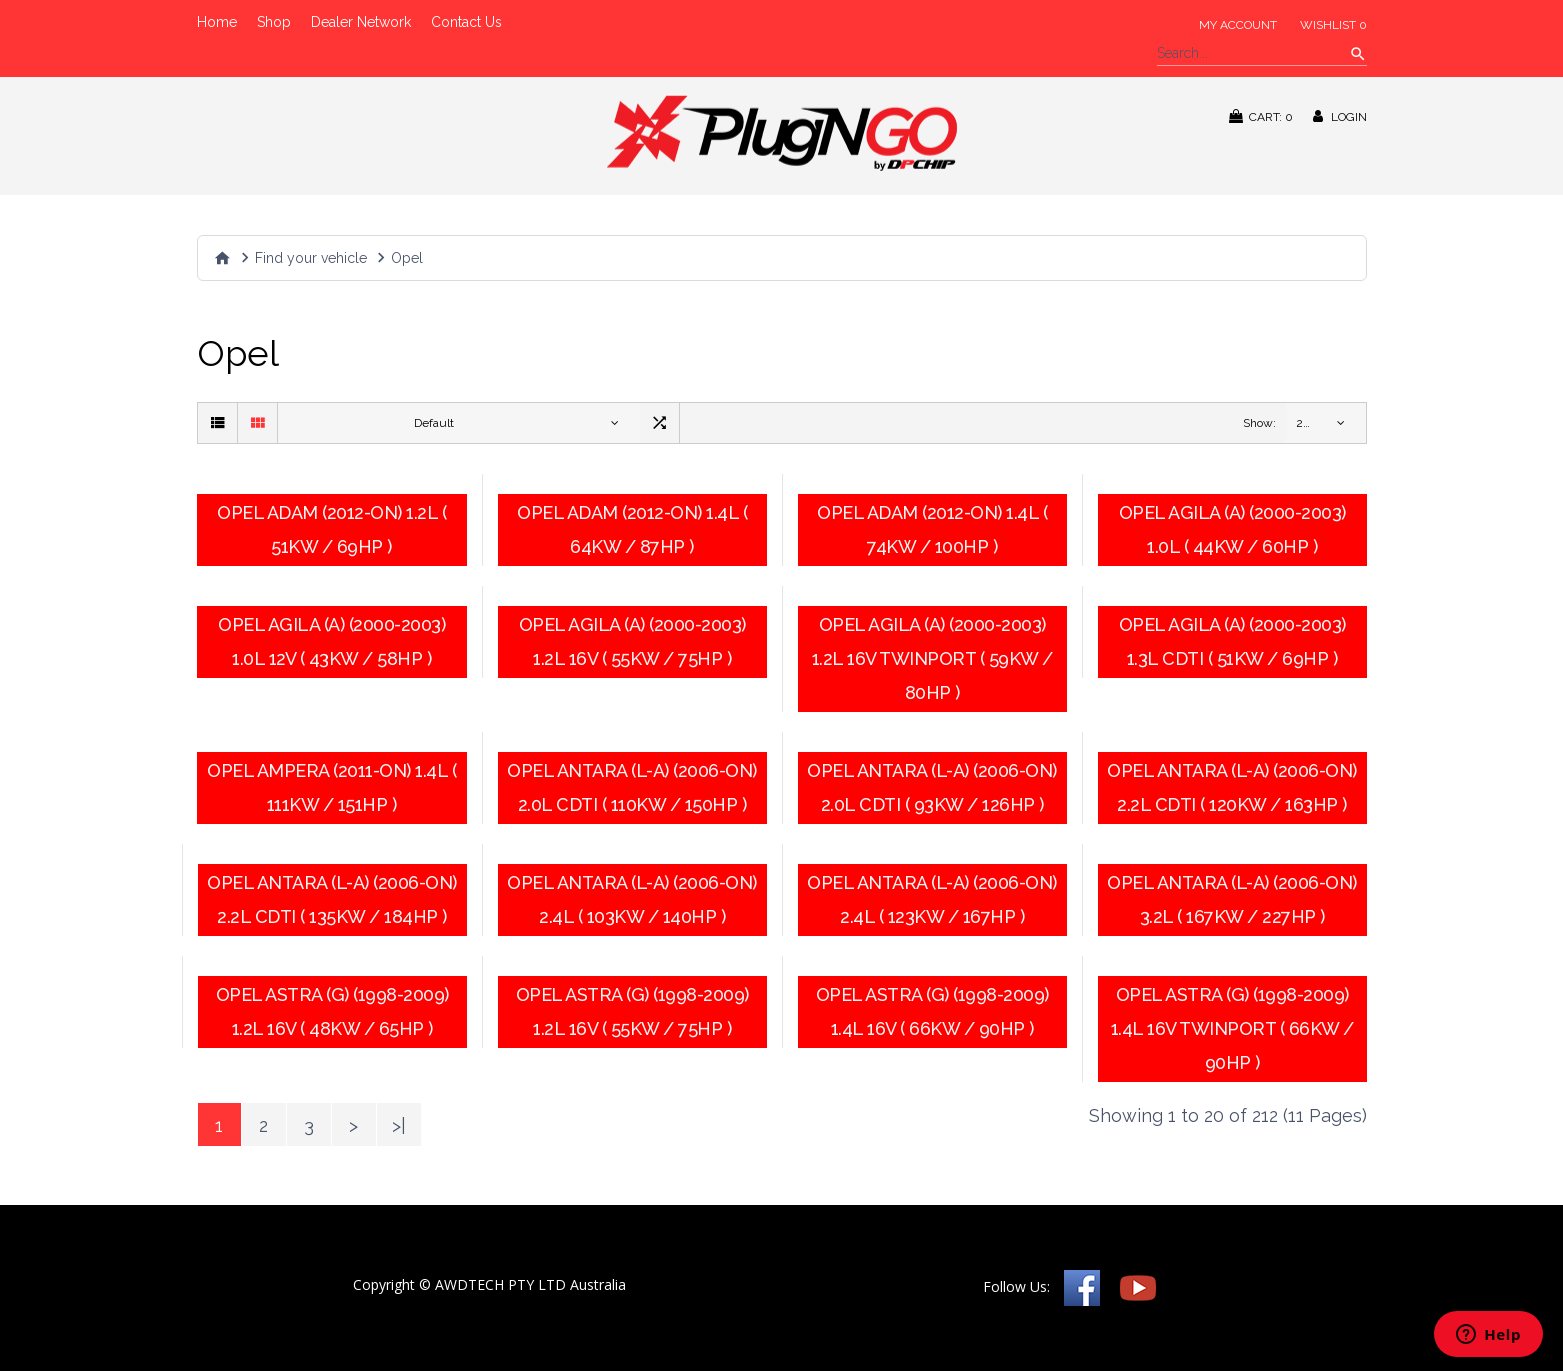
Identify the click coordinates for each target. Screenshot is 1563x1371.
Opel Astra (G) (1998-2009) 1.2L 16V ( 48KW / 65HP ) (332, 1011)
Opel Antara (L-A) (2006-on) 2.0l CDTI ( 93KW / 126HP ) (932, 787)
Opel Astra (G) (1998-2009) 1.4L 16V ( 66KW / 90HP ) (932, 1011)
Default (434, 423)
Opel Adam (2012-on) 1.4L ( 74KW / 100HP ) (932, 529)
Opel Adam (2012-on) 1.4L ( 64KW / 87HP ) (632, 529)
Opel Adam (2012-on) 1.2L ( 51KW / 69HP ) (331, 529)
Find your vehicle (311, 258)
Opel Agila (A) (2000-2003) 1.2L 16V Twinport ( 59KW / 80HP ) (932, 658)
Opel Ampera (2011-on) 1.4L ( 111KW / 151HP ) (331, 787)
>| (399, 1125)
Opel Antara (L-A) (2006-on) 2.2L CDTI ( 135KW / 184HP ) (332, 899)
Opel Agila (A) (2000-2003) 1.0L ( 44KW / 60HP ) (1232, 529)
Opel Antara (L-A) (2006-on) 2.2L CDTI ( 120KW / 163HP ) (1232, 787)
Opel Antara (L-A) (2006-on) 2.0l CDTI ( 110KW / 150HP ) (632, 787)
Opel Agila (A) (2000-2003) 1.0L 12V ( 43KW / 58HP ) (331, 641)
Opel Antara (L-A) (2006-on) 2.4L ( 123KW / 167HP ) (932, 899)
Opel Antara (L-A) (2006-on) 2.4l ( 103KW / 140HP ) (632, 899)
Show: (1259, 423)
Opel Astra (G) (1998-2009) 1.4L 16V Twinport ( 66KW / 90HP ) (1232, 1028)
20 (1303, 423)
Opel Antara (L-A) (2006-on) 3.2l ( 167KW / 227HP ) (1232, 899)
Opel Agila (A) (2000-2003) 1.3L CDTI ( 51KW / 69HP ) (1232, 641)
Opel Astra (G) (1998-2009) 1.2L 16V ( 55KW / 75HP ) (632, 1011)
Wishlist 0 (1333, 25)
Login (1340, 116)
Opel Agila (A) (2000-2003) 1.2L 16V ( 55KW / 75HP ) (632, 641)
